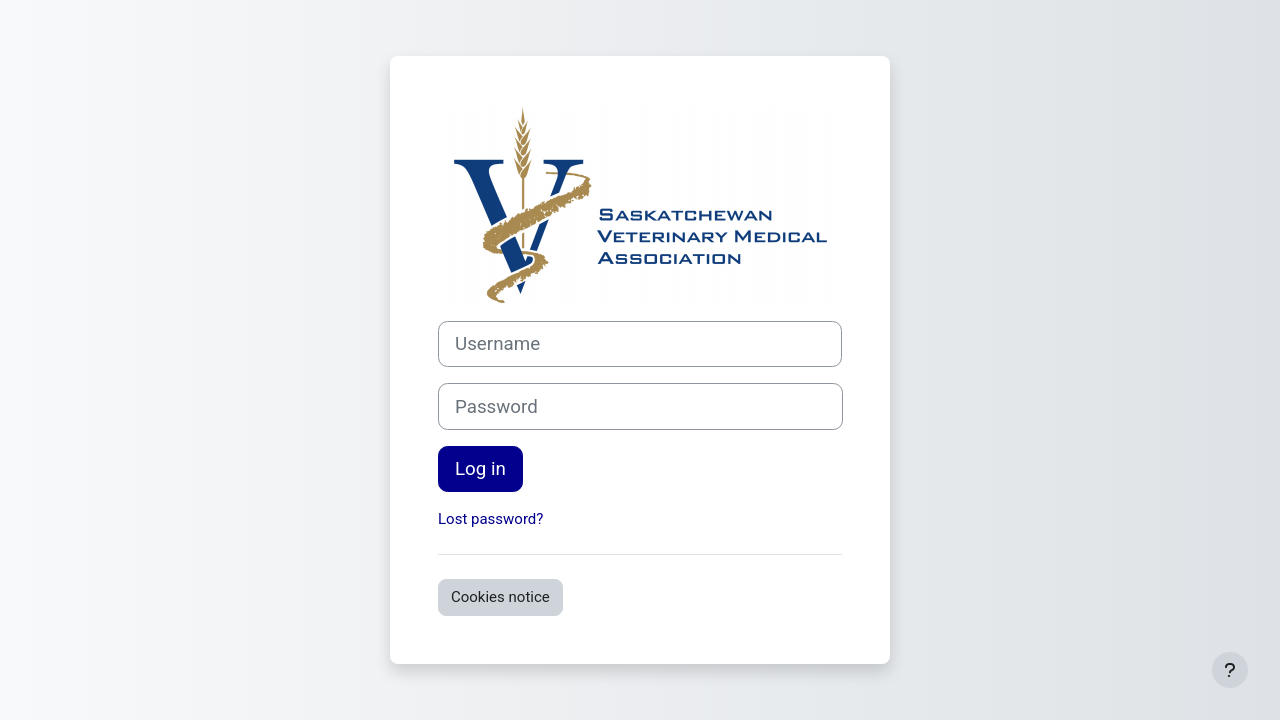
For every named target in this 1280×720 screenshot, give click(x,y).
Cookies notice (500, 597)
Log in (480, 469)
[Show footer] (1230, 670)
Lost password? (490, 519)
